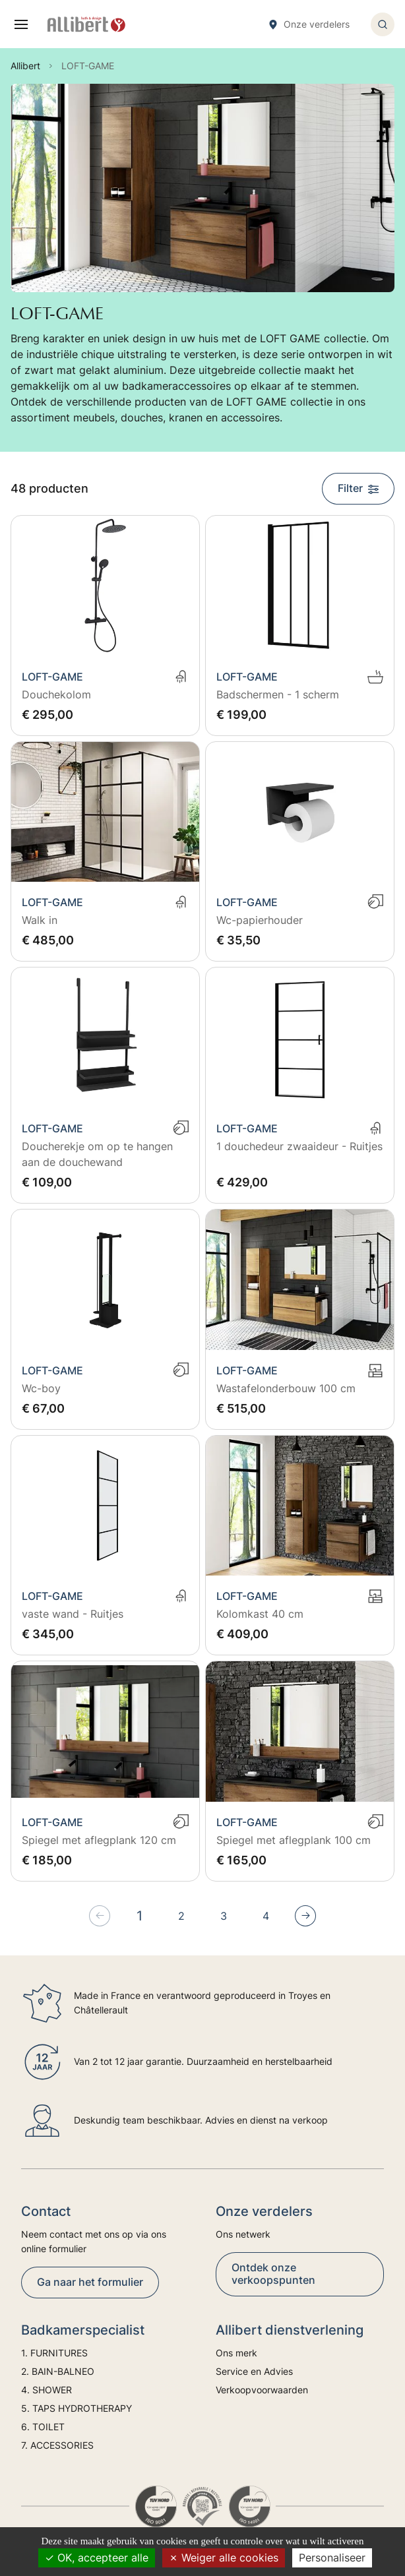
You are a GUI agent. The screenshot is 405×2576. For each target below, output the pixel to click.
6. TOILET (43, 2426)
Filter (358, 488)
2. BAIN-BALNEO (57, 2371)
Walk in (39, 920)
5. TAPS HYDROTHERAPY (76, 2408)
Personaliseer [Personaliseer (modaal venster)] (332, 2557)
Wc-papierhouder (259, 920)
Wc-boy (41, 1388)
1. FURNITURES (54, 2352)
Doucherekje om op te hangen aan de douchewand (97, 1154)
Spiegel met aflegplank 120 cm (99, 1840)
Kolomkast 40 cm (259, 1613)
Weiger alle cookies (223, 2557)
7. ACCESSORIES (57, 2445)
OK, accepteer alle (96, 2557)
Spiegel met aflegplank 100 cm (293, 1840)
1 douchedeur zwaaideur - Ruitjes (299, 1146)
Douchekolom (56, 694)
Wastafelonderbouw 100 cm (286, 1388)
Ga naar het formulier (90, 2281)
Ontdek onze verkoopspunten (273, 2273)
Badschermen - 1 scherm (277, 694)
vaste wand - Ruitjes (72, 1613)
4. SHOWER (46, 2389)
